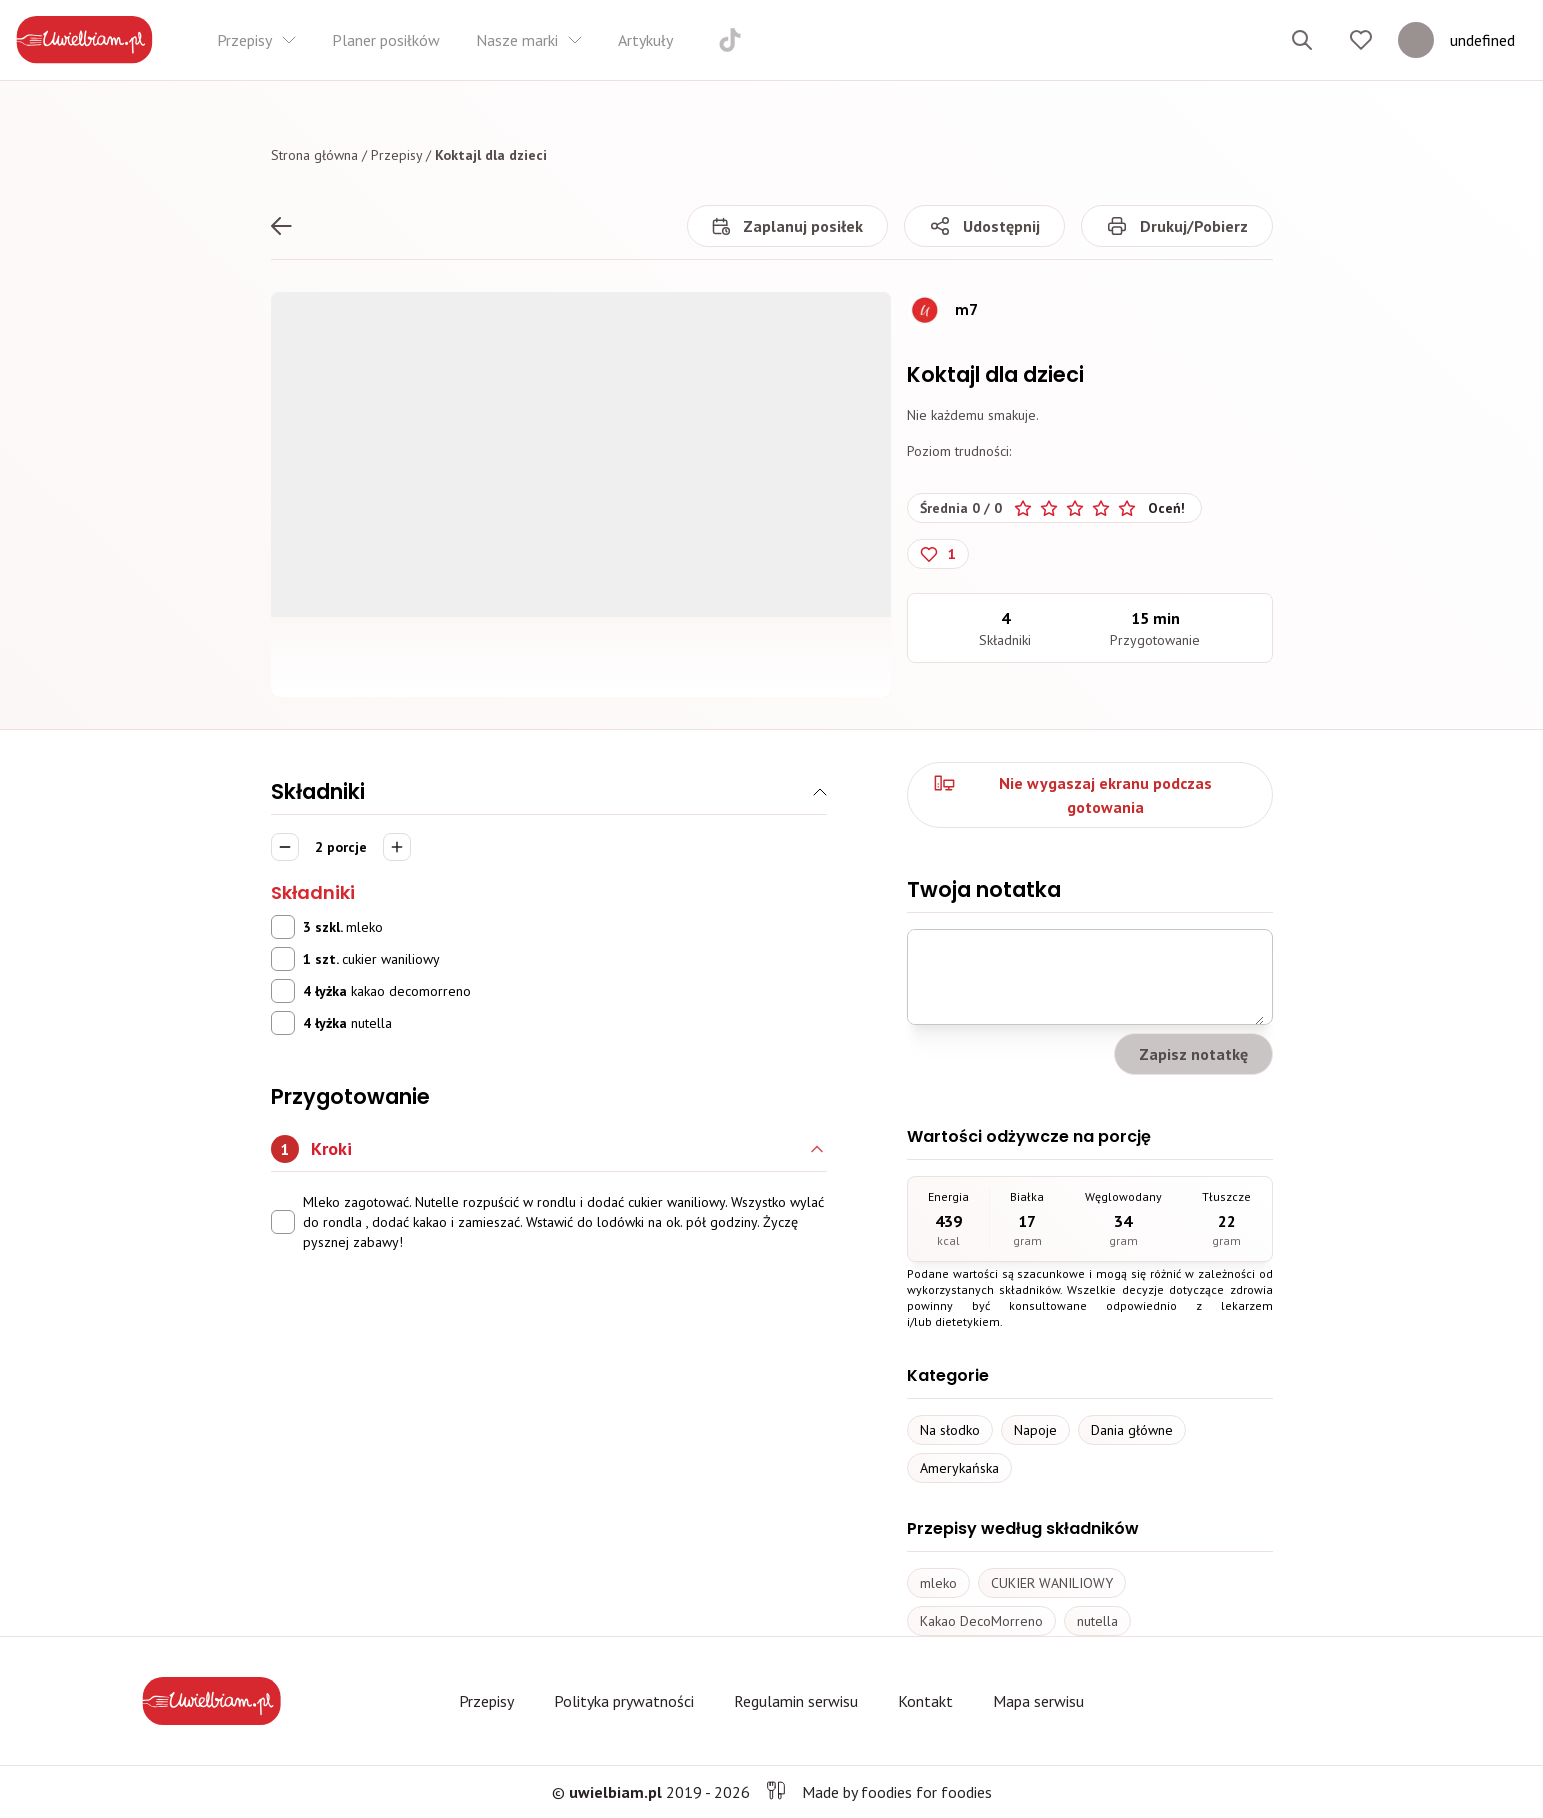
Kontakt (925, 1701)
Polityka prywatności (624, 1701)
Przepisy (396, 155)
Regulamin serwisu (796, 1701)
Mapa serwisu (1038, 1701)
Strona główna (314, 155)
